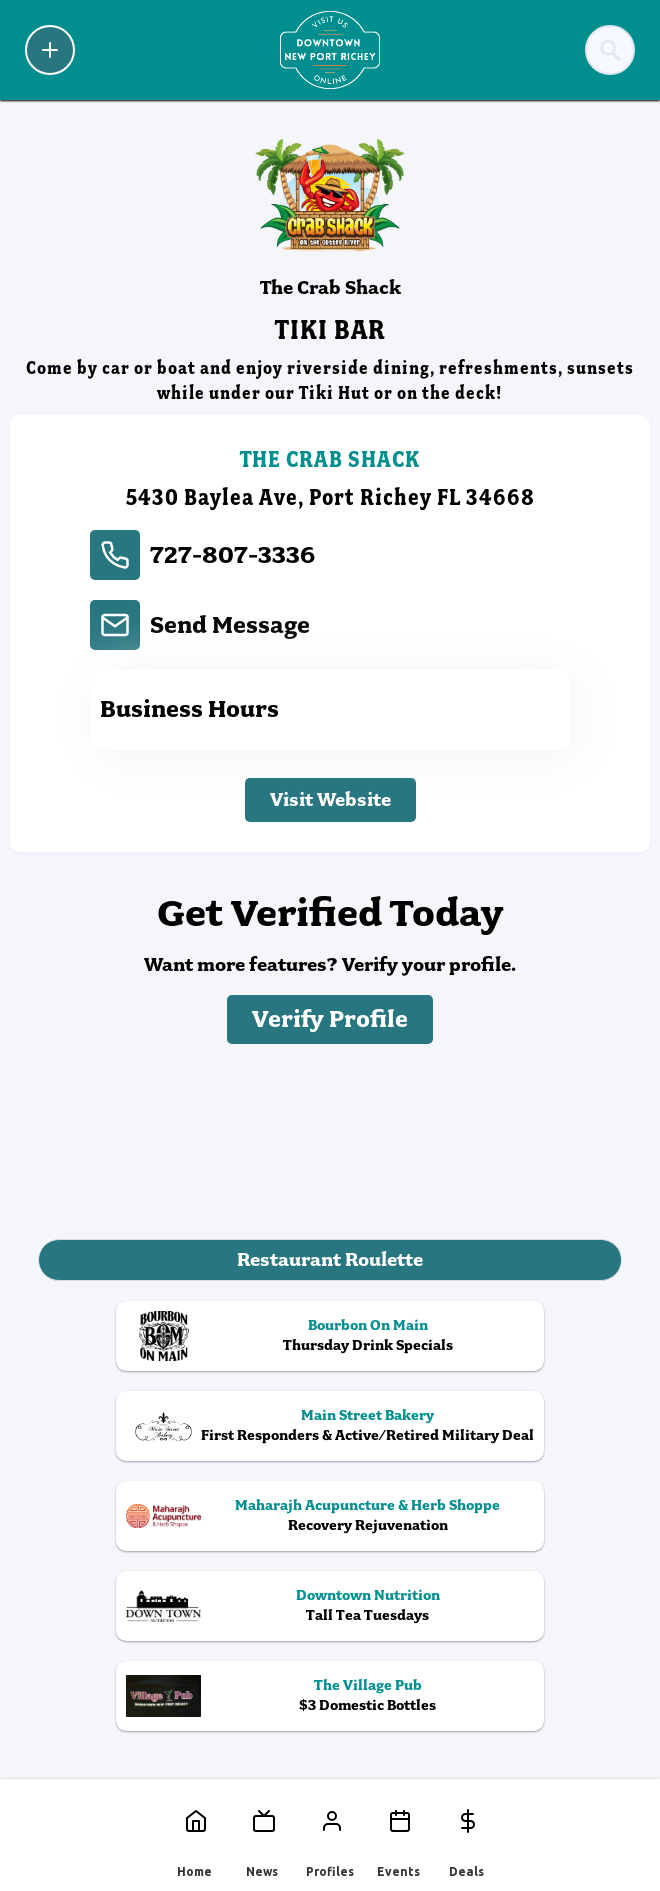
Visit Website (330, 799)
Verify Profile (330, 1019)
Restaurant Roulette (330, 1259)
